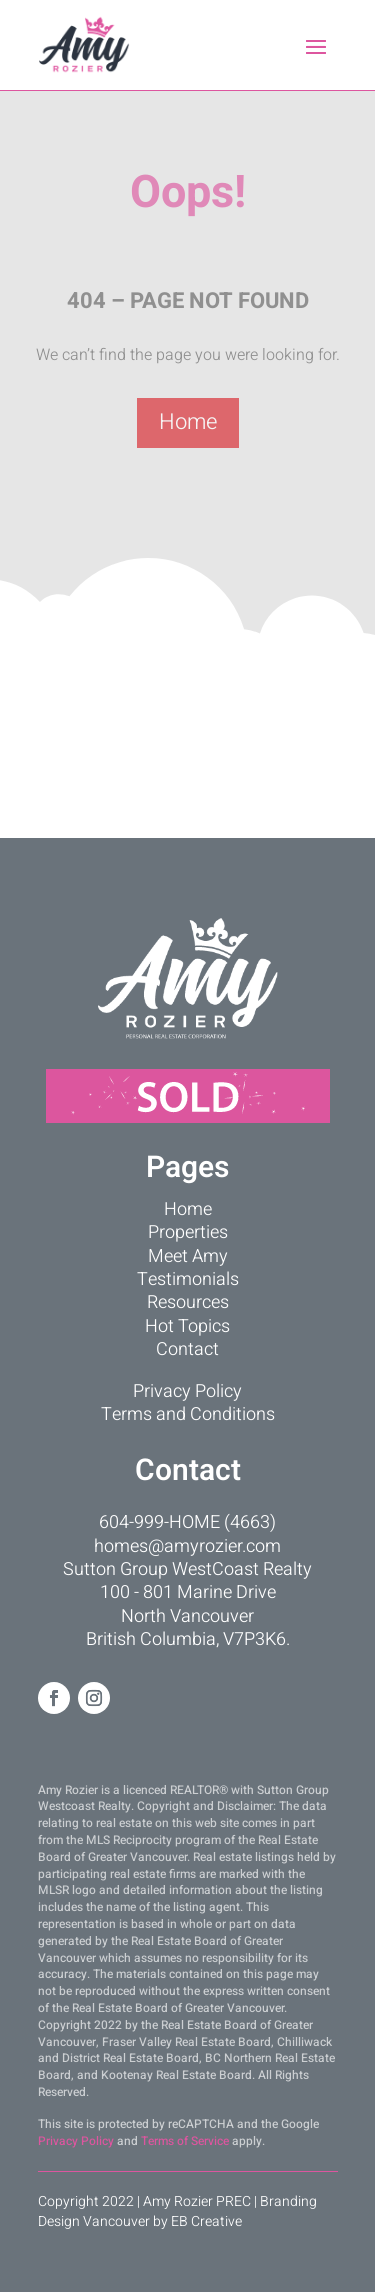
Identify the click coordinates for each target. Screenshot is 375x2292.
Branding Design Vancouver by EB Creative (177, 2211)
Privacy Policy (187, 1391)
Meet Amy (188, 1256)
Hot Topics (187, 1326)
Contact (187, 1349)
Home (188, 422)
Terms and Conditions (188, 1414)
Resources (188, 1302)
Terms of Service (185, 2141)
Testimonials (188, 1279)
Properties (188, 1232)
